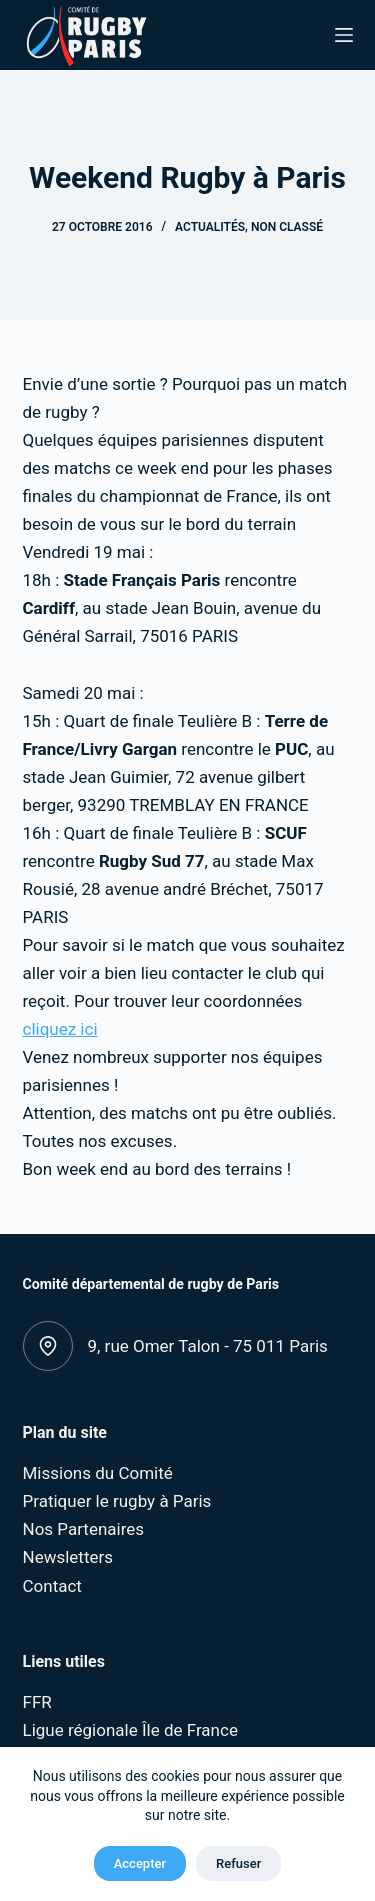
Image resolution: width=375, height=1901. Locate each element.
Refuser (238, 1863)
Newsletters (68, 1557)
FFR (37, 1702)
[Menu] (344, 35)
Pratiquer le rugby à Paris (117, 1501)
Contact (52, 1586)
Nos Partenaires (84, 1529)
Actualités (210, 227)
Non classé (287, 227)
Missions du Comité (98, 1473)
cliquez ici (60, 1029)
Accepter (140, 1863)
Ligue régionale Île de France (130, 1730)
